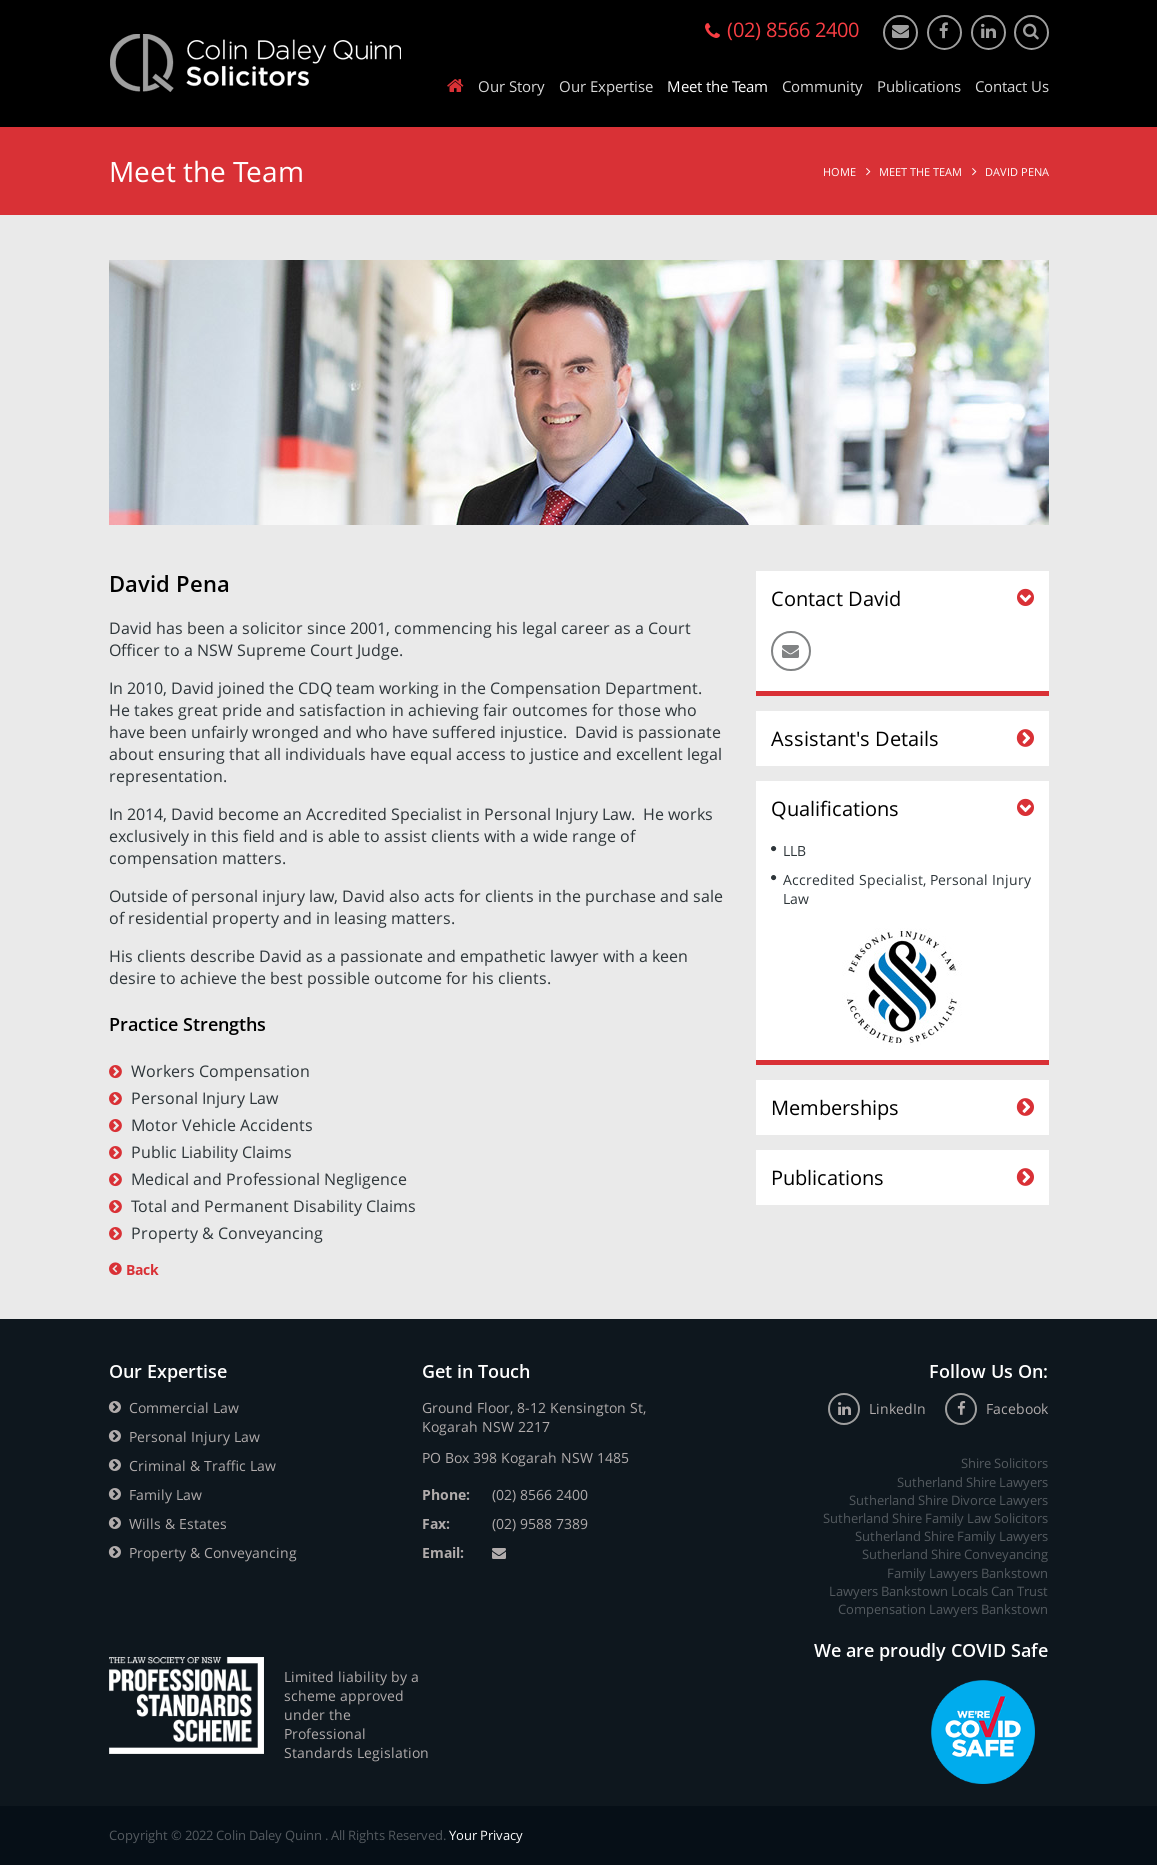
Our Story (511, 86)
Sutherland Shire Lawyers (972, 1482)
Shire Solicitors (1004, 1463)
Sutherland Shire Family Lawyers (951, 1536)
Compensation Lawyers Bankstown (943, 1609)
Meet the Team (717, 86)
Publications (919, 86)
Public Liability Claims (211, 1152)
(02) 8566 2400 (540, 1494)
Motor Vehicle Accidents (222, 1125)
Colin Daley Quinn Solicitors (255, 63)
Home (839, 171)
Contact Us (1012, 86)
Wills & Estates (178, 1523)
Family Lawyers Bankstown (967, 1573)
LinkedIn (879, 1408)
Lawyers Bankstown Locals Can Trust (938, 1591)
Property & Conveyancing (227, 1233)
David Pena (1017, 171)
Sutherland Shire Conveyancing (955, 1554)
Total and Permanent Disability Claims (273, 1206)
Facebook (996, 1408)
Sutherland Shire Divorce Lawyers (948, 1500)
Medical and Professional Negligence (269, 1179)
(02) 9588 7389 (540, 1523)
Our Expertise (606, 86)
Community (822, 86)
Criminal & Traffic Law (202, 1465)
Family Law (165, 1494)
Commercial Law (184, 1407)
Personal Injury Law (204, 1098)
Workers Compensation (220, 1071)
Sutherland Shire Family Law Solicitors (935, 1518)
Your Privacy (486, 1835)
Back (142, 1269)
